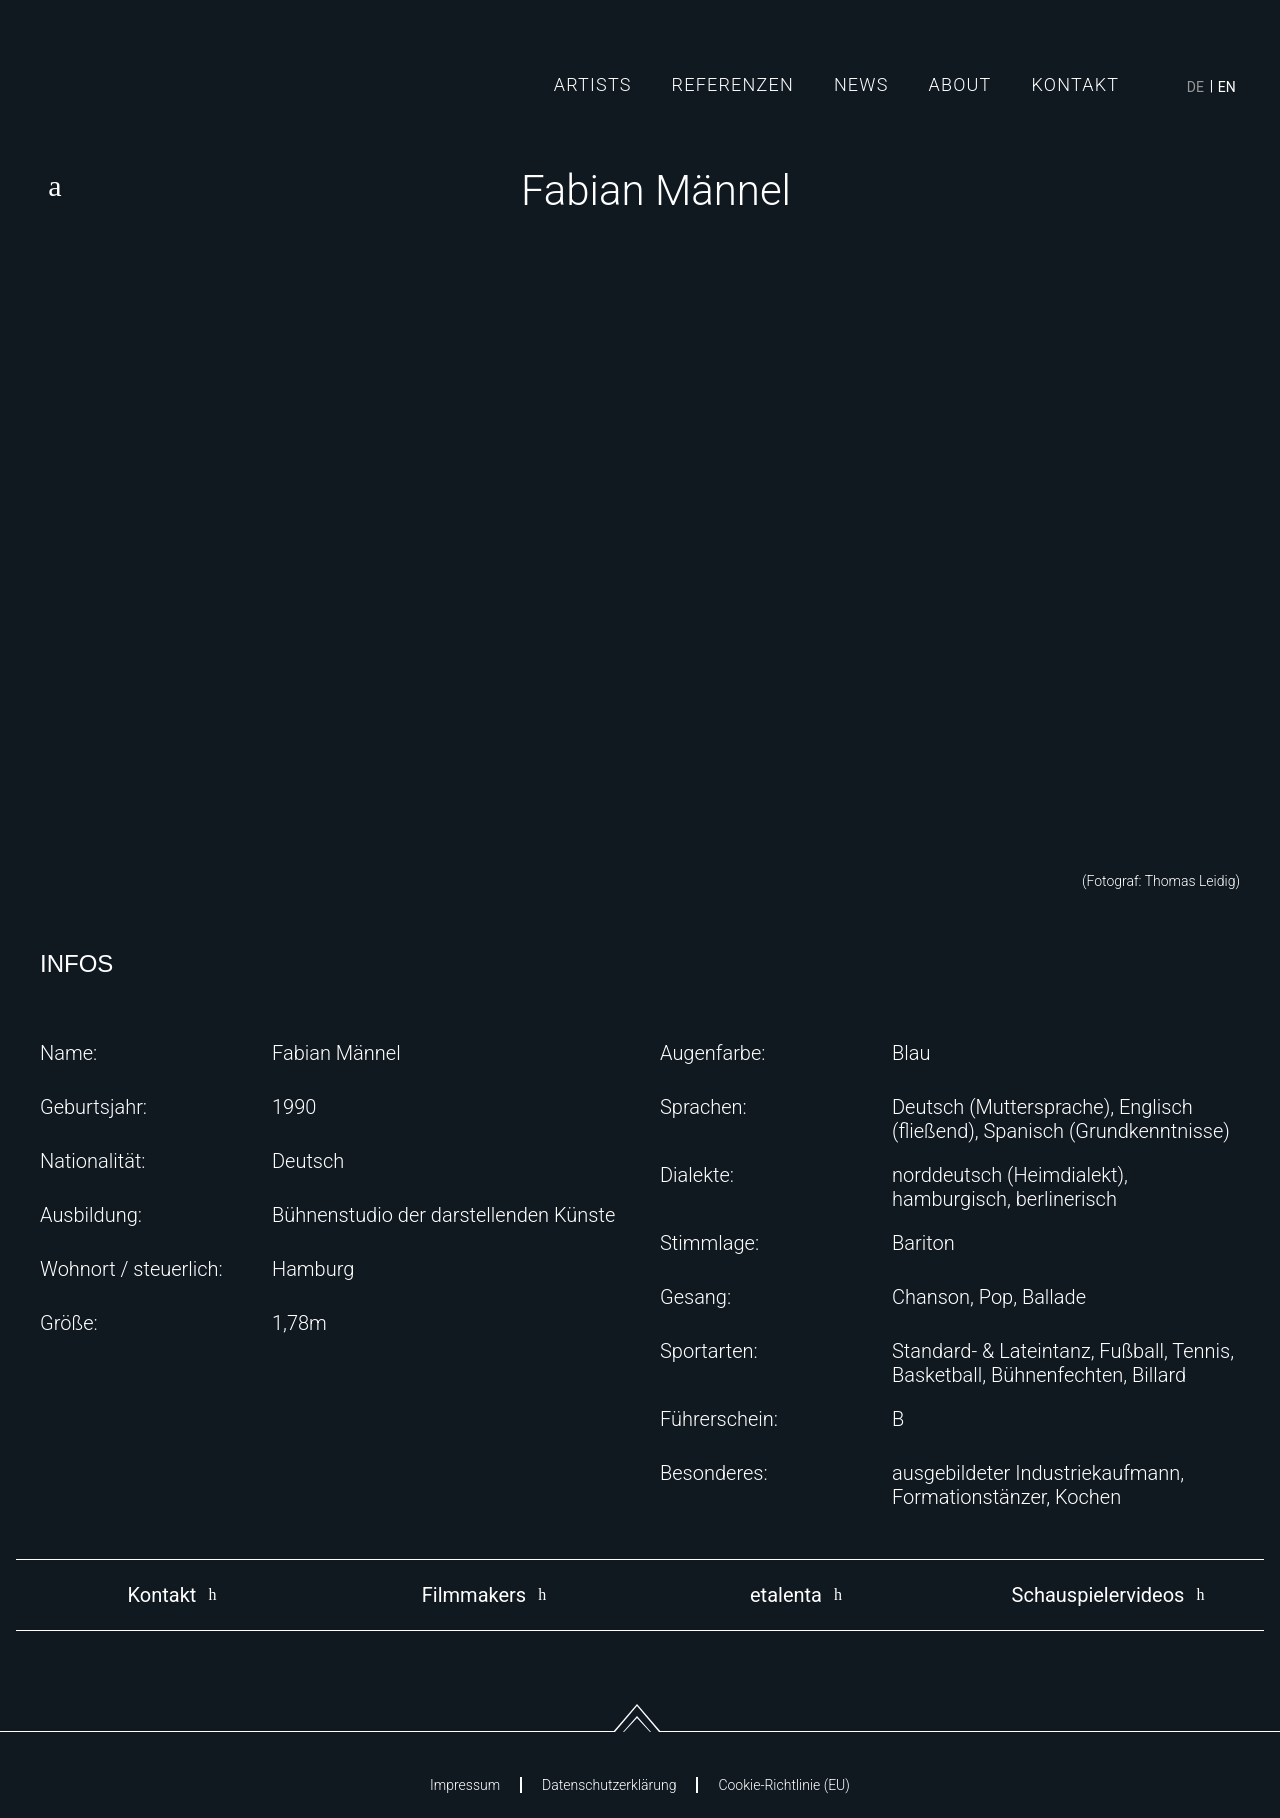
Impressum (465, 1785)
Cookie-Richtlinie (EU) (783, 1785)
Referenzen (733, 84)
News (861, 84)
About (960, 84)
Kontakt (1076, 84)
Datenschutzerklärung (609, 1785)
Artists (593, 84)
